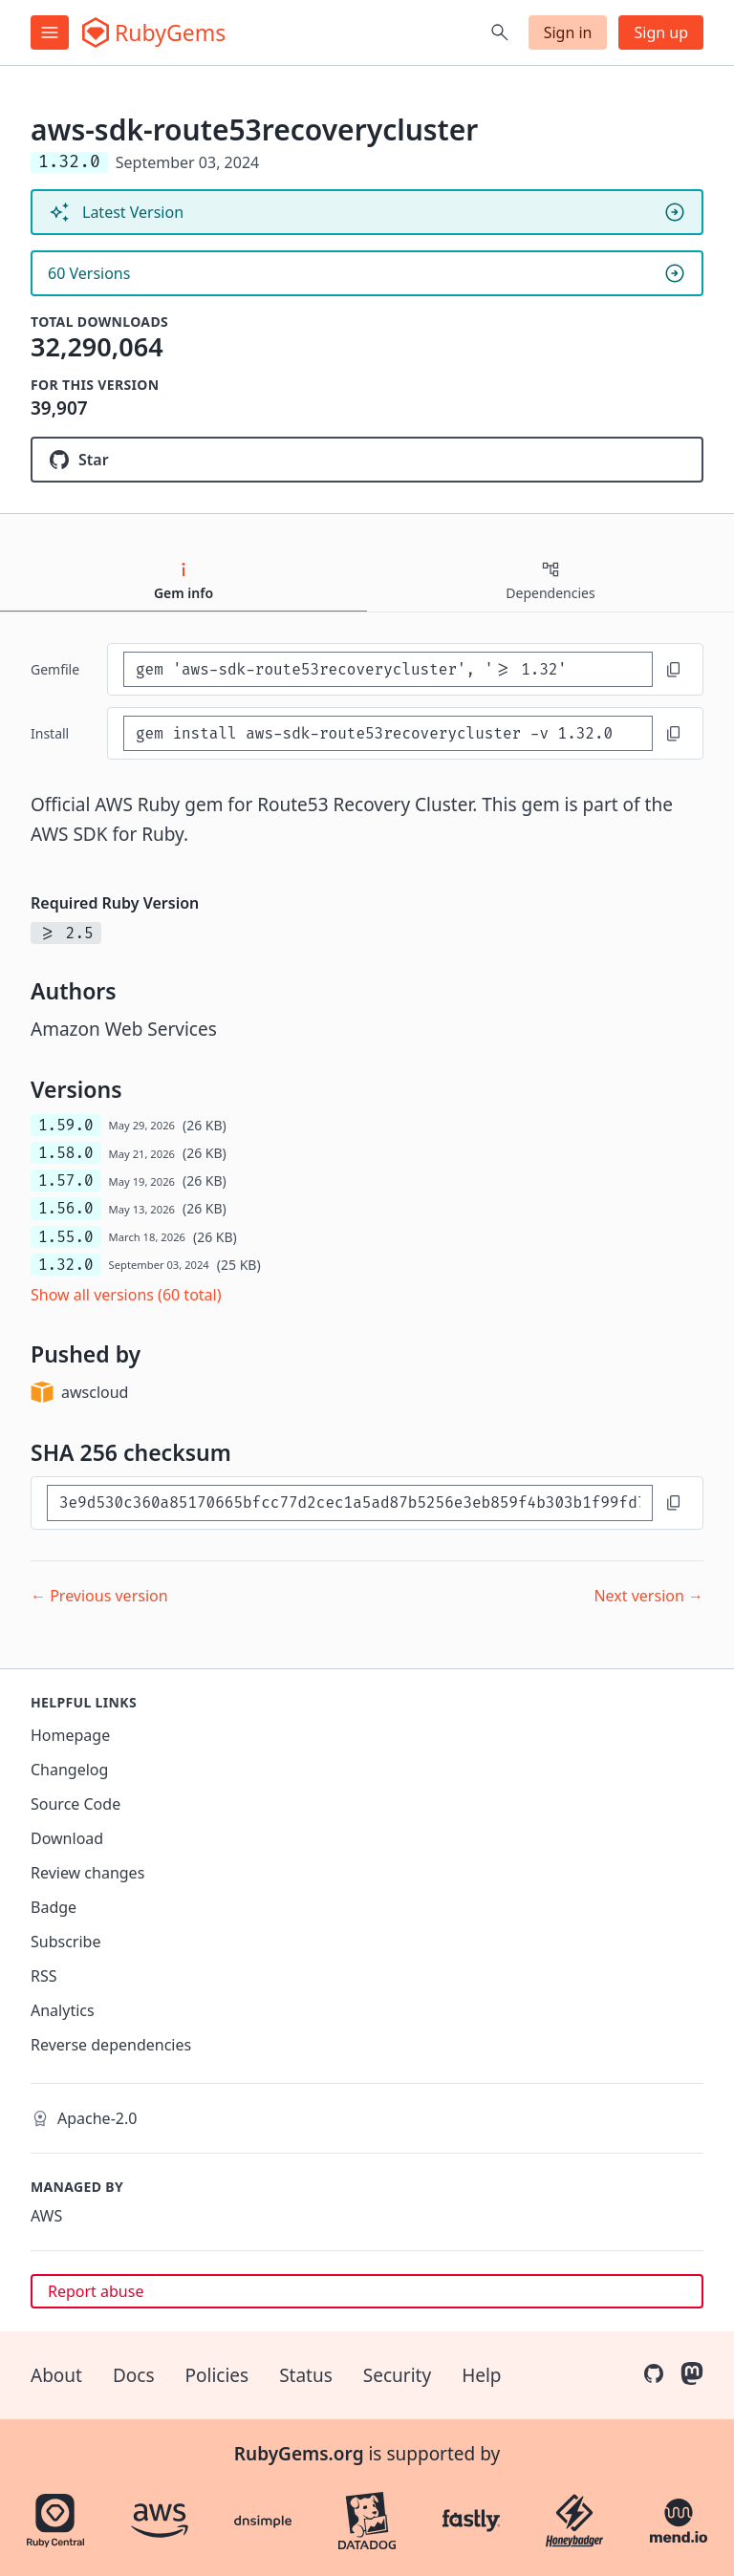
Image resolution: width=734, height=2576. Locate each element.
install (50, 733)
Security (397, 2375)
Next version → (648, 1595)
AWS (46, 2215)
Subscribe (65, 1941)
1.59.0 (66, 1125)
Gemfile (55, 669)
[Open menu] (50, 32)
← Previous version (99, 1595)
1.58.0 (66, 1153)
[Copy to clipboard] (673, 669)
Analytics (63, 2010)
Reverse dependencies (111, 2044)
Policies (217, 2375)
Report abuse (95, 2291)
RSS (44, 1975)
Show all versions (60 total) (126, 1294)
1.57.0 (66, 1180)
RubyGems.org (299, 2453)
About (56, 2375)
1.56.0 (66, 1208)
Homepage (70, 1735)
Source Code (75, 1803)
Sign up (661, 32)
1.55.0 (66, 1237)
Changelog (69, 1769)
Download (67, 1838)
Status (306, 2375)
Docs (134, 2375)
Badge (53, 1907)
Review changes (87, 1872)
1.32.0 (66, 1265)
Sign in (568, 32)
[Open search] (500, 32)
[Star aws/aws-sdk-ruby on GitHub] (367, 460)
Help (481, 2375)
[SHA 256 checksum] (350, 1502)
